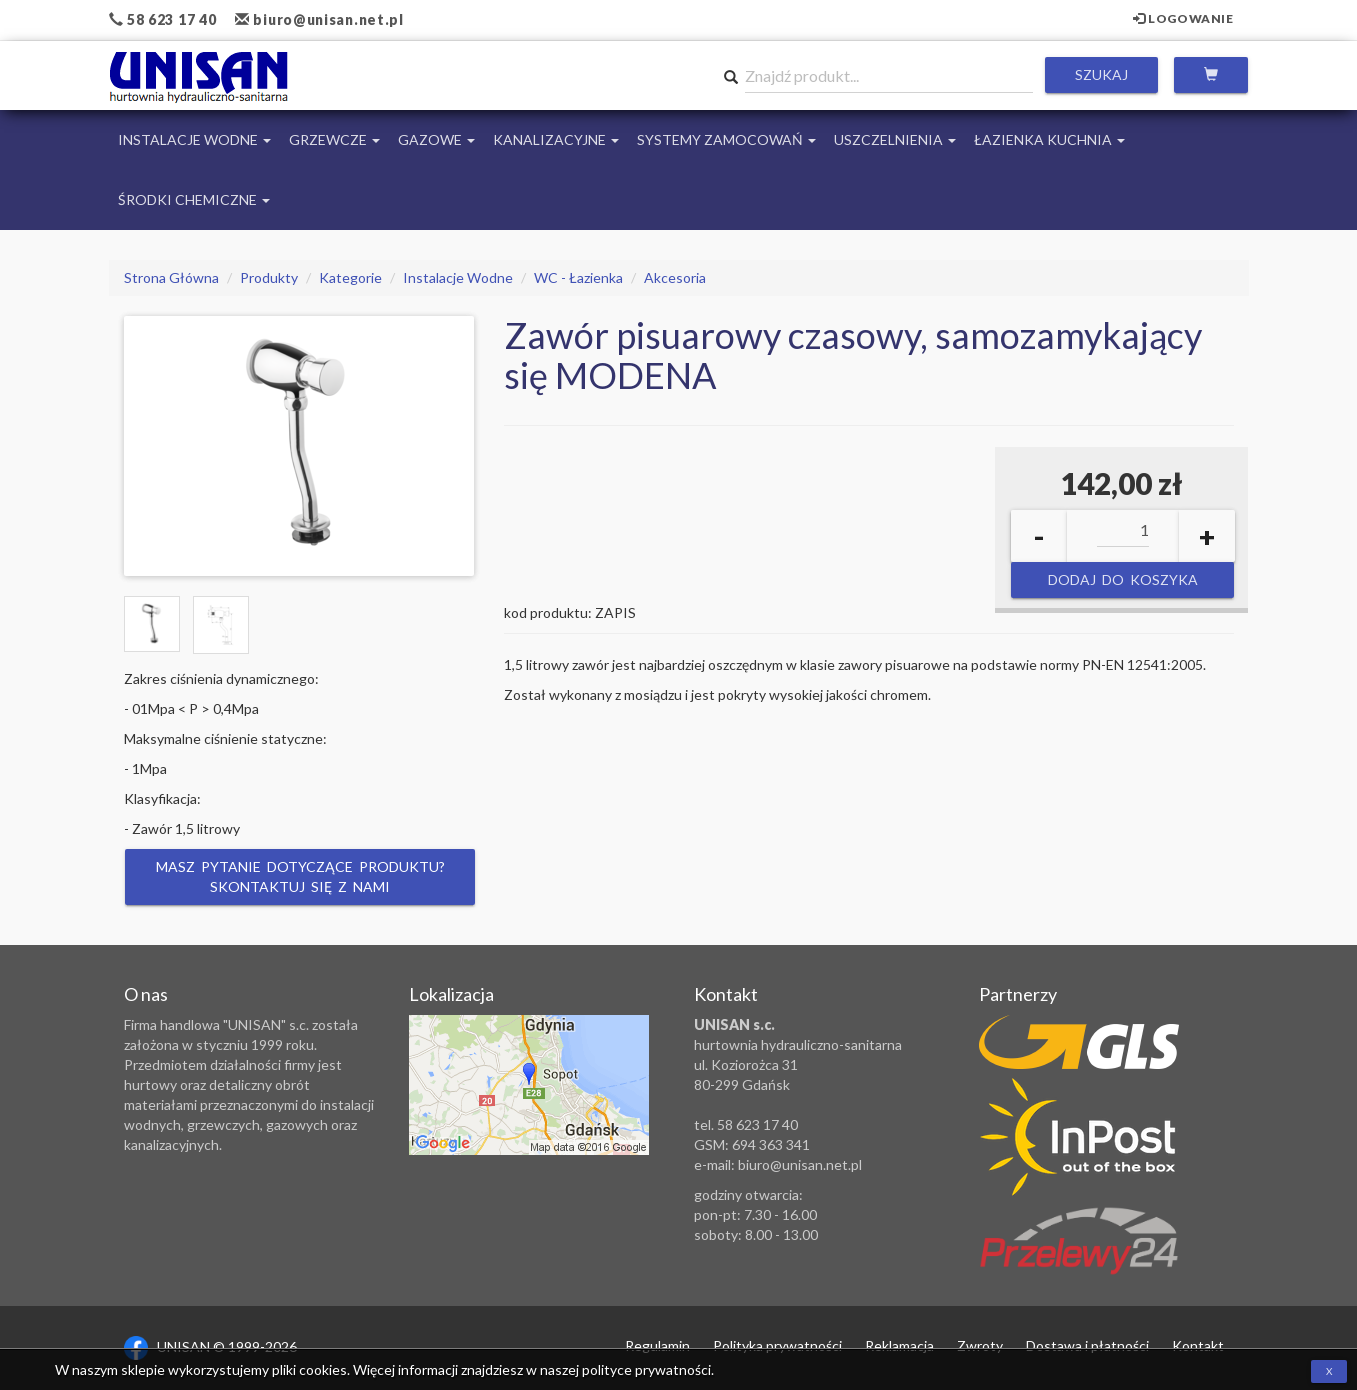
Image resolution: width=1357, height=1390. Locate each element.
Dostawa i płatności (1087, 1345)
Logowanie (1183, 18)
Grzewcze (334, 139)
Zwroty (980, 1345)
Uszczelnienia (895, 139)
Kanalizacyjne (556, 139)
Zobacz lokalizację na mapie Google (529, 1085)
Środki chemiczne (194, 199)
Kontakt (1198, 1345)
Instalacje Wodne (194, 139)
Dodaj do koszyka (1123, 579)
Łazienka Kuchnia (1049, 139)
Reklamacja (899, 1345)
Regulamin (657, 1345)
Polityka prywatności (777, 1345)
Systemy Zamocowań (726, 139)
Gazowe (436, 139)
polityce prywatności (646, 1369)
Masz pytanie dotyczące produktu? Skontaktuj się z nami (299, 876)
